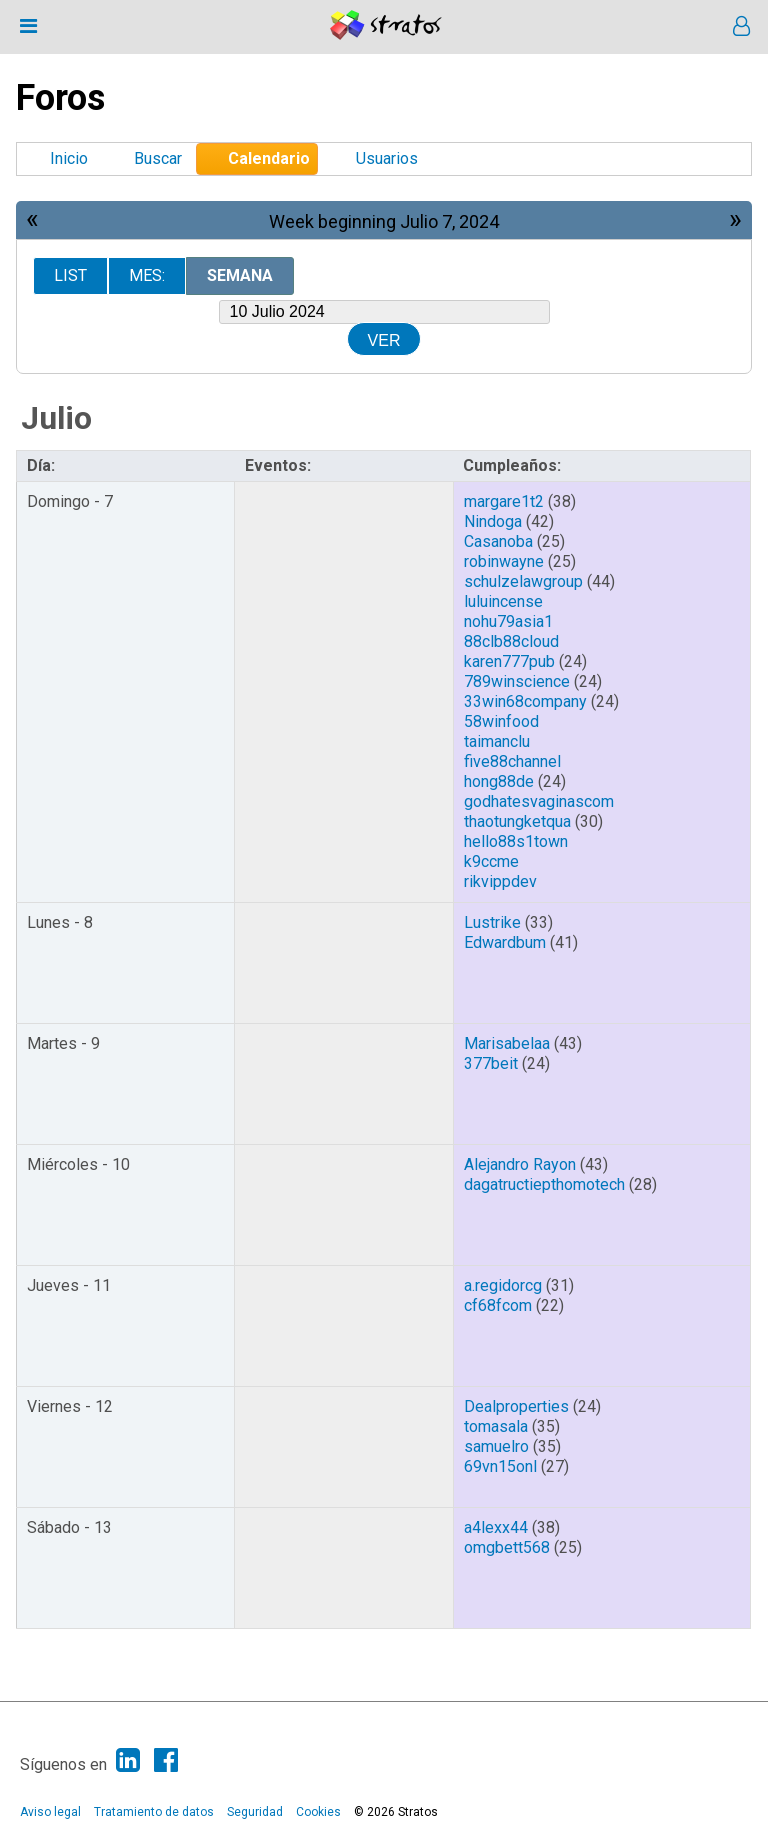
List (70, 275)
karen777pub (509, 661)
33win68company (525, 701)
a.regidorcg (503, 1285)
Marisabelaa (507, 1043)
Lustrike (492, 922)
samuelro (496, 1446)
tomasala (496, 1426)
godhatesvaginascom (539, 801)
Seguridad (255, 1812)
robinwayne (504, 561)
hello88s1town (516, 841)
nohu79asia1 (508, 621)
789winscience (517, 681)
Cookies (318, 1812)
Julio (56, 418)
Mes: (147, 275)
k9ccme (491, 861)
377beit (491, 1063)
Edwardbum (505, 942)
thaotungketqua (517, 821)
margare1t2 (504, 501)
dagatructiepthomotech (544, 1184)
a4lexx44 (496, 1527)
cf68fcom (498, 1305)
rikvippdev (500, 881)
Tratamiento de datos (154, 1812)
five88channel (512, 761)
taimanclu (497, 741)
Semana (240, 275)
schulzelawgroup (523, 581)
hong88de (499, 781)
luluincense (503, 601)
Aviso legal (50, 1812)
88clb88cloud (511, 641)
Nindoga (493, 521)
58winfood (501, 721)
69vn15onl (500, 1466)
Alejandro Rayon (520, 1164)
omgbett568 (507, 1547)
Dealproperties (516, 1406)
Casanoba (498, 541)
